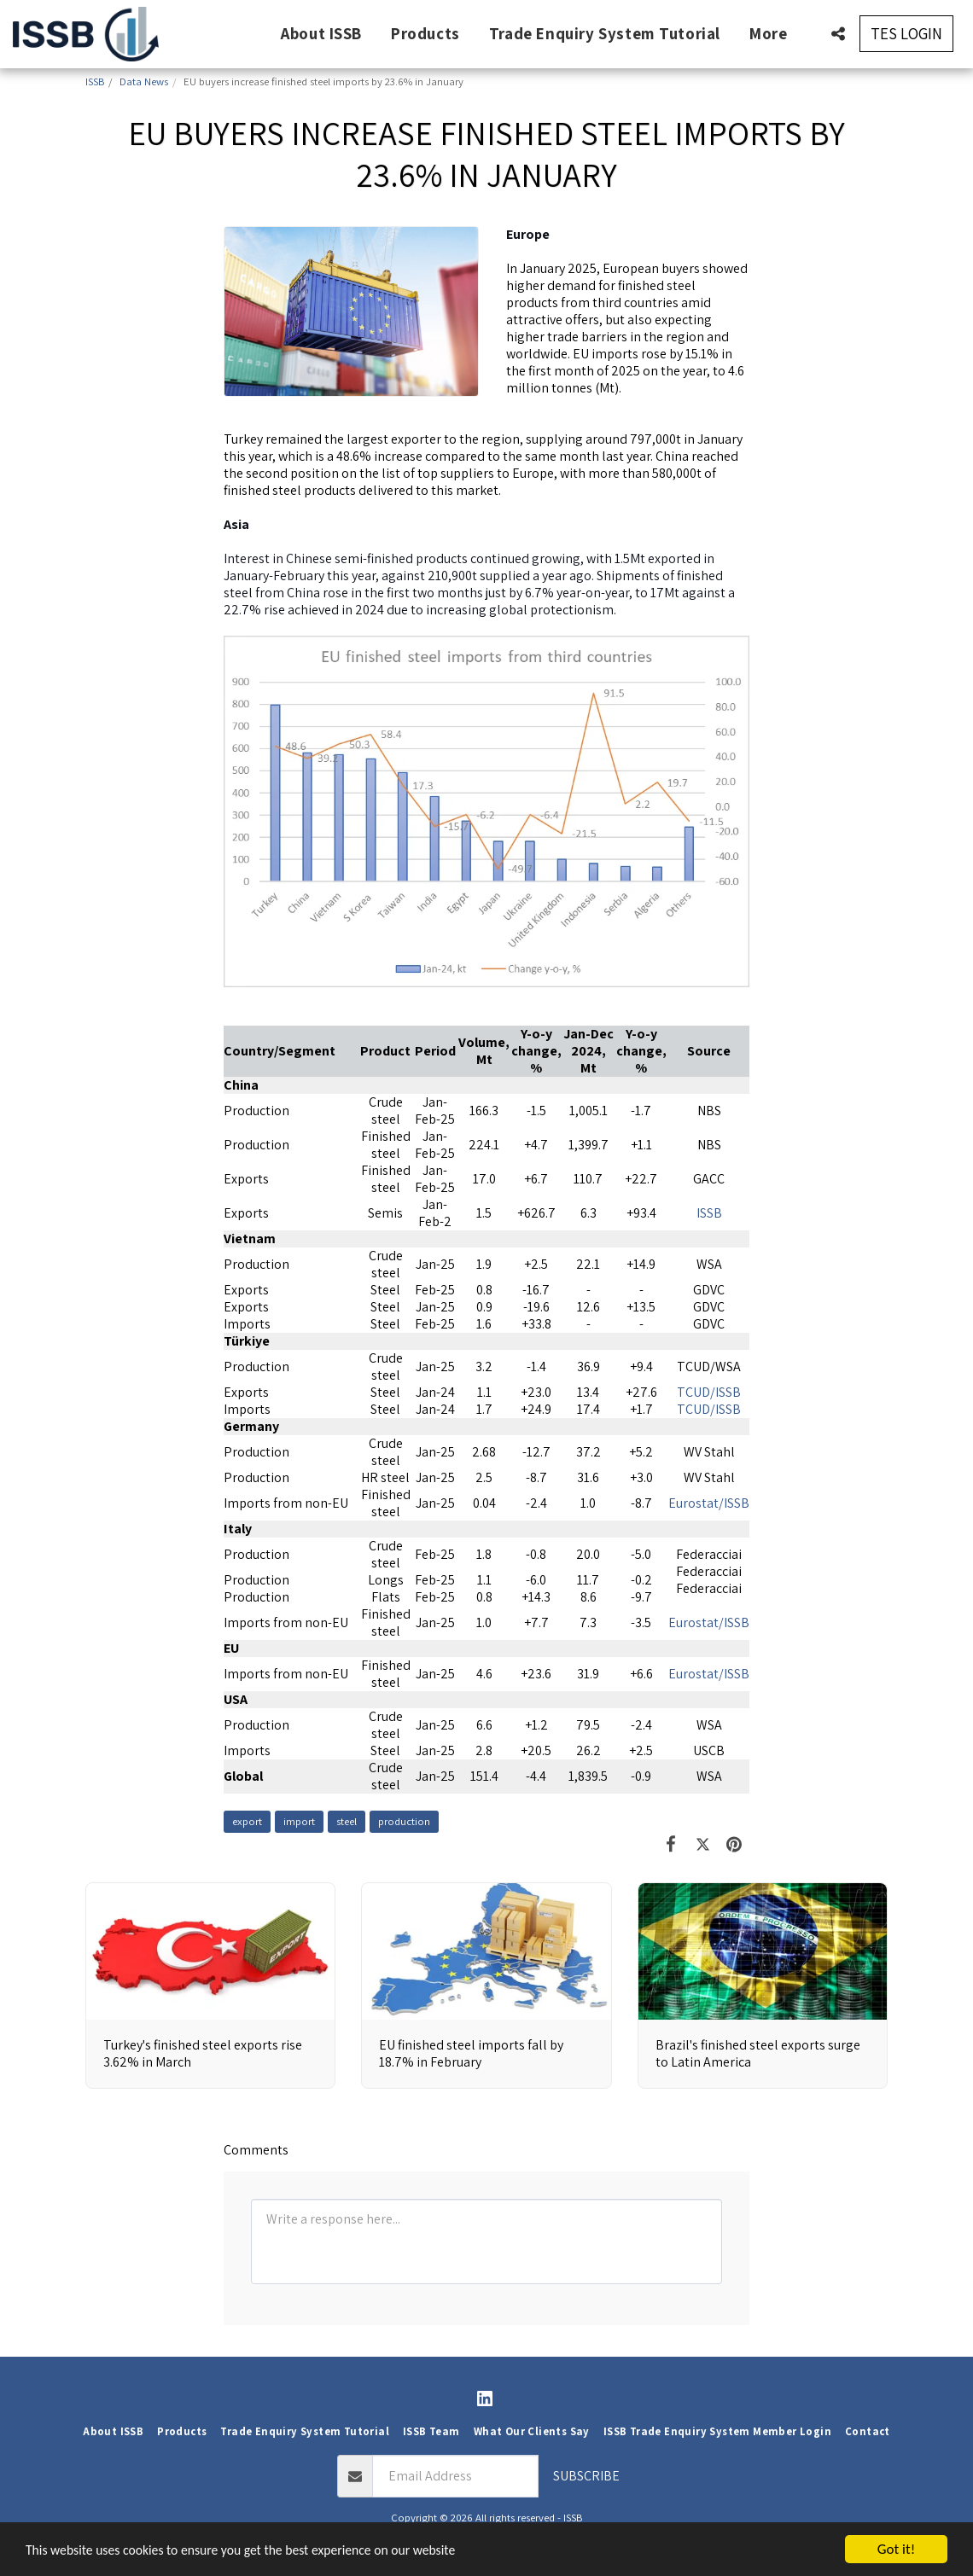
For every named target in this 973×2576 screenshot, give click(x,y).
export (247, 1821)
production (404, 1821)
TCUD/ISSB (709, 1392)
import (299, 1821)
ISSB (709, 1213)
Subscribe (586, 2476)
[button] (838, 34)
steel (346, 1821)
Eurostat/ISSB (708, 1503)
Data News (143, 81)
